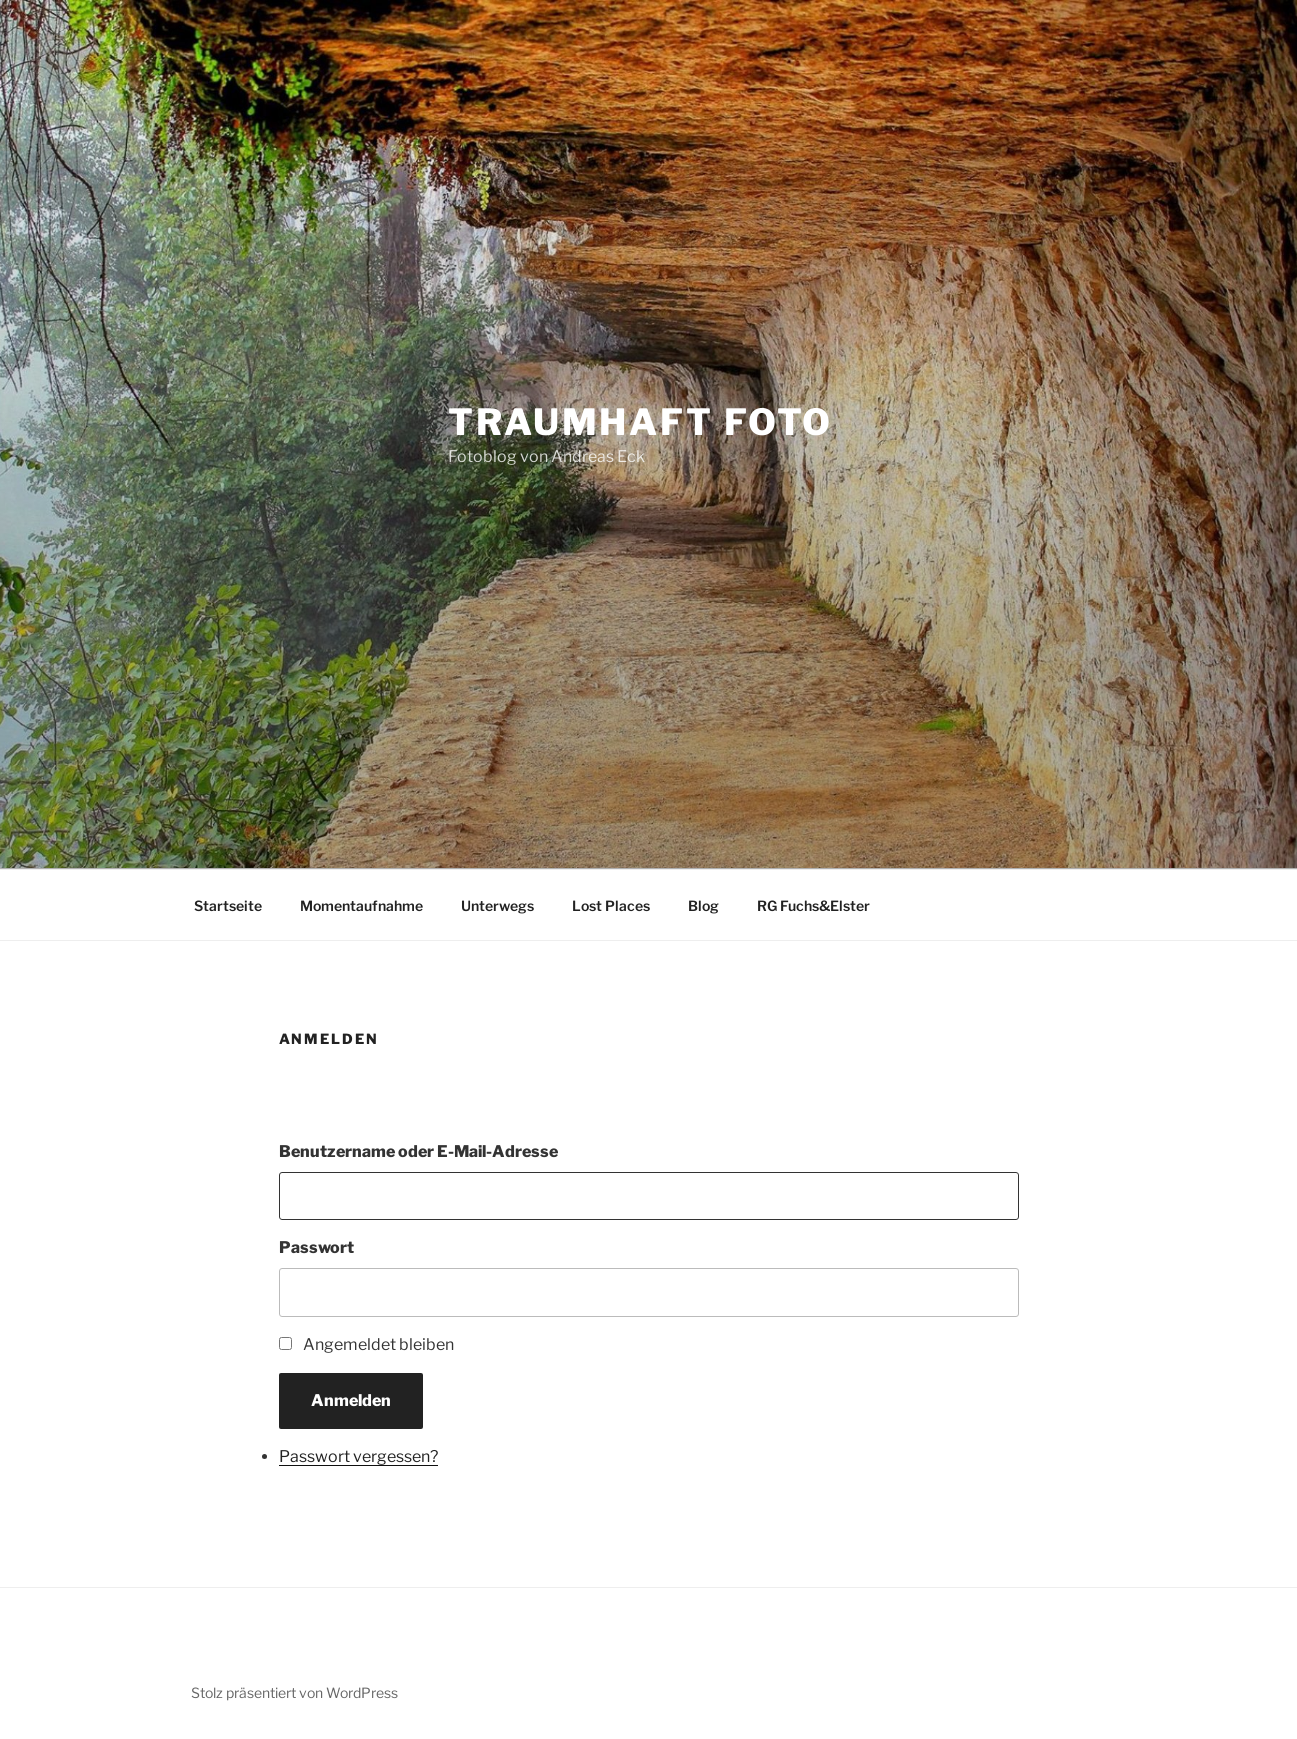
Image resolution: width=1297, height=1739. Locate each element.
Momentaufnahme (361, 905)
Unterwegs (497, 905)
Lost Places (611, 905)
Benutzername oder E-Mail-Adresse (418, 1151)
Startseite (228, 905)
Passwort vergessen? (358, 1456)
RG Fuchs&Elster (813, 905)
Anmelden (351, 1400)
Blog (703, 905)
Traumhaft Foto (640, 422)
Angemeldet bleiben (378, 1344)
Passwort (316, 1247)
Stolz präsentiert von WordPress (294, 1692)
